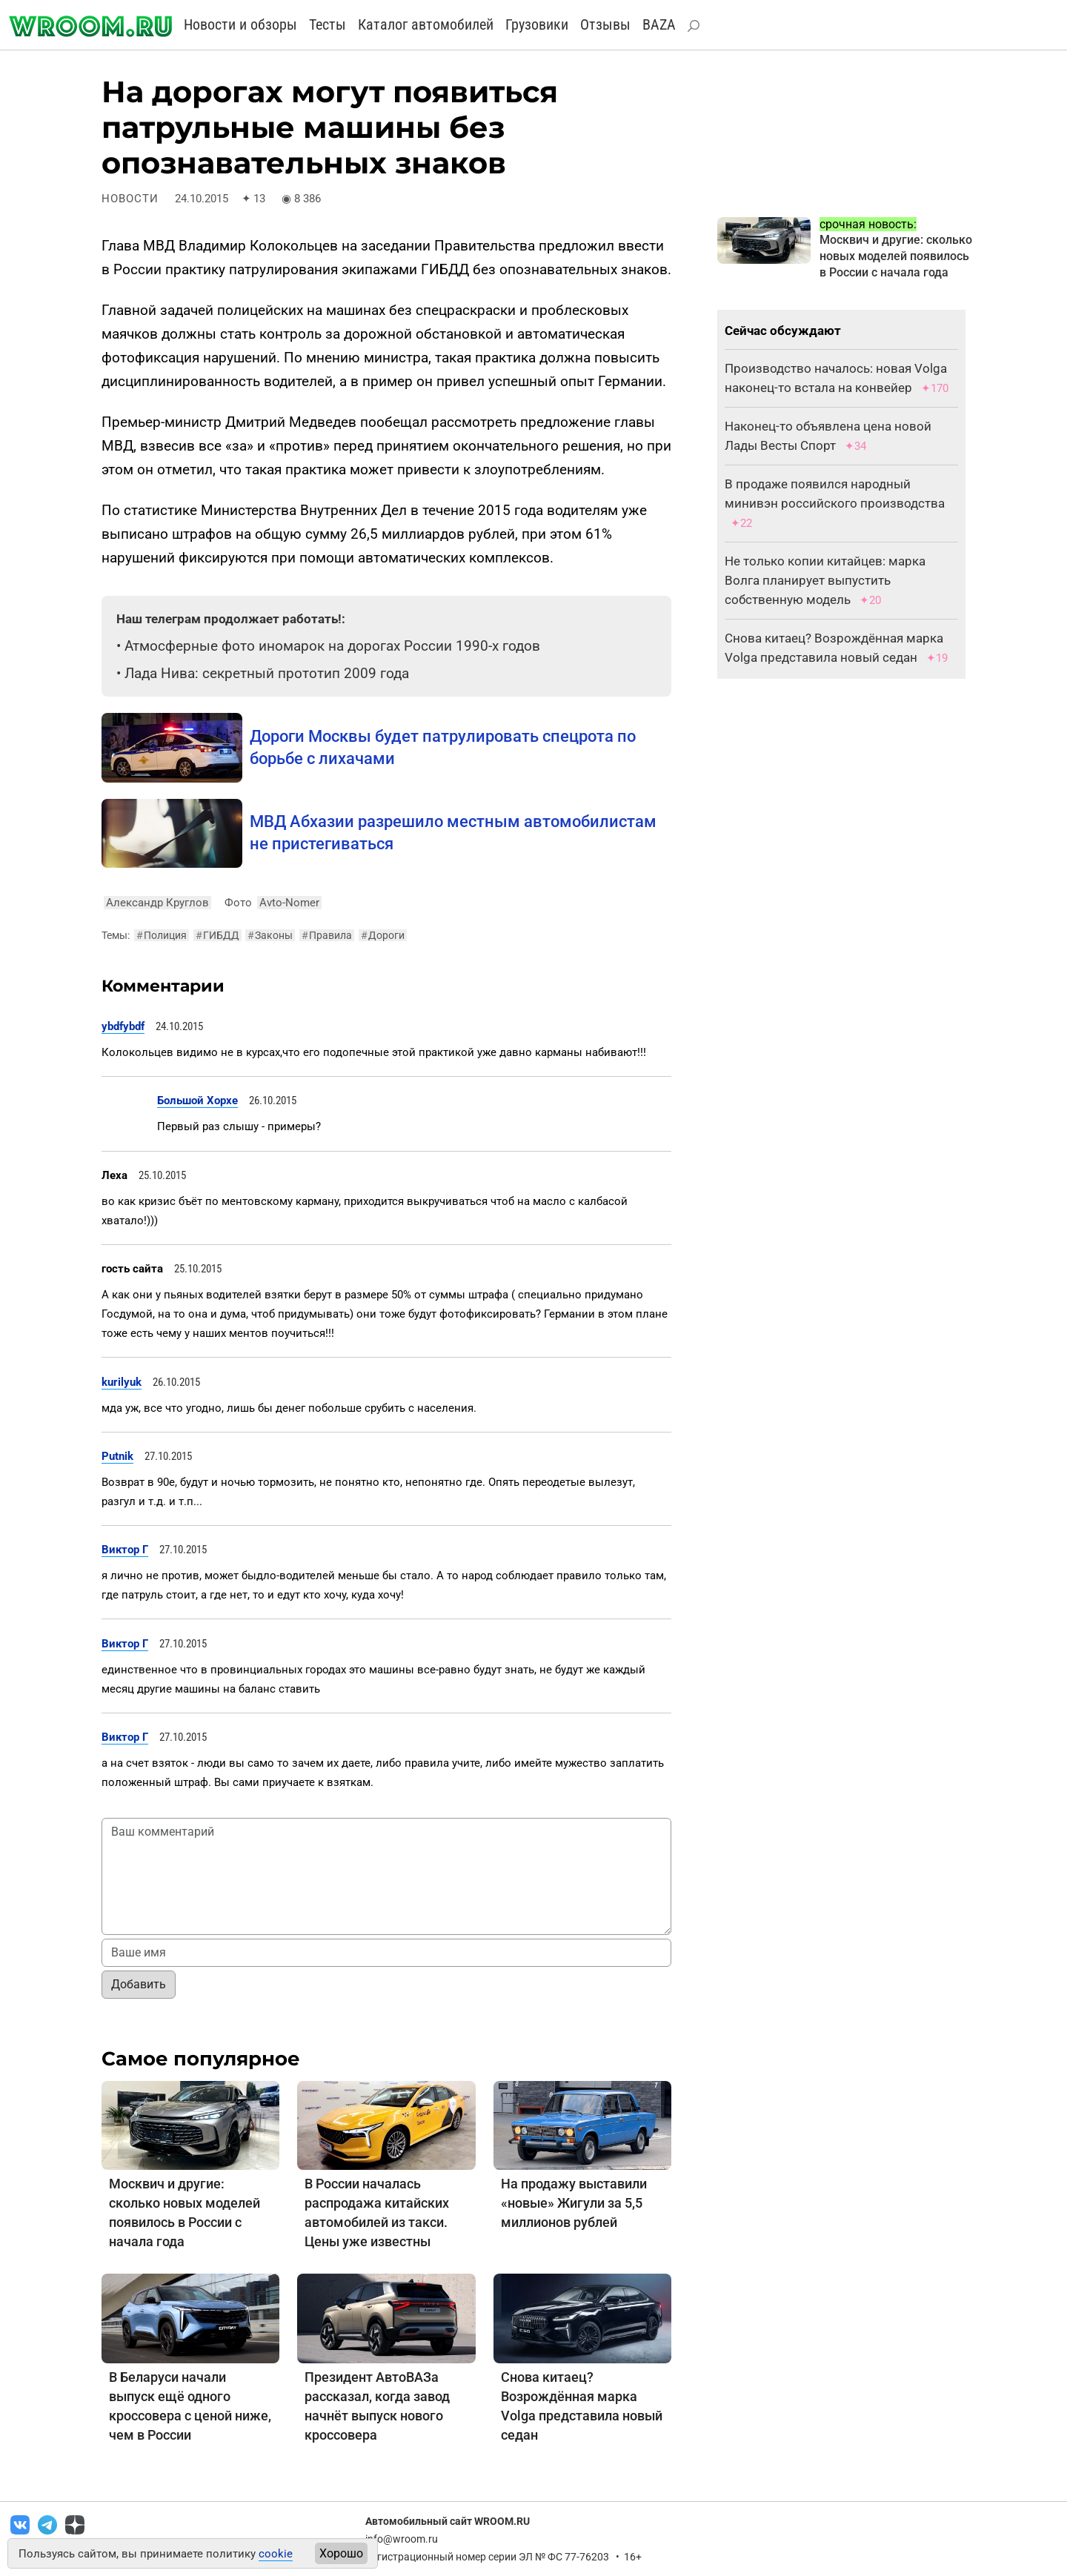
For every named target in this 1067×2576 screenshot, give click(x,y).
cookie (276, 2553)
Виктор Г (125, 1549)
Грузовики (536, 24)
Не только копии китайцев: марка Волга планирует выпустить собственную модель (825, 580)
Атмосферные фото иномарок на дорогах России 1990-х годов (332, 645)
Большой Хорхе (197, 1100)
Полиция (161, 935)
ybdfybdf (123, 1026)
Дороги (383, 935)
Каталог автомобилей (425, 24)
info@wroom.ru (401, 2539)
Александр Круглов (157, 902)
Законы (270, 935)
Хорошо (341, 2553)
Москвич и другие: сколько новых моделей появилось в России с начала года (896, 256)
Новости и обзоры (240, 24)
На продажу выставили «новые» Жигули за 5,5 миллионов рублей (574, 2203)
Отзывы (605, 24)
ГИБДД (217, 935)
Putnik (117, 1456)
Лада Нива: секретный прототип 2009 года (266, 673)
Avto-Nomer (289, 902)
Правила (327, 935)
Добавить (138, 1984)
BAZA (659, 24)
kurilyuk (122, 1382)
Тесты (327, 24)
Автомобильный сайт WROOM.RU (447, 2521)
